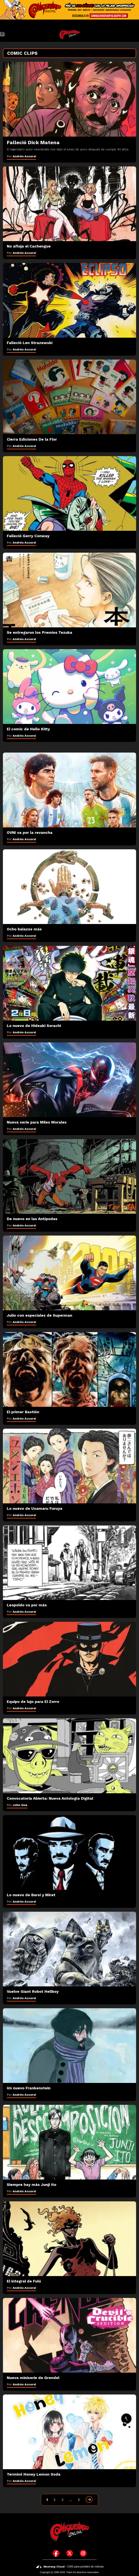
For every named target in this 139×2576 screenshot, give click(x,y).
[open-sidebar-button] (2, 34)
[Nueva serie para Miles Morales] (69, 1079)
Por (21, 156)
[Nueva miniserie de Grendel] (69, 2335)
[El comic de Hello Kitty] (69, 686)
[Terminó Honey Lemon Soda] (69, 2431)
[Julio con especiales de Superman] (69, 1273)
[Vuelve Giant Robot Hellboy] (69, 1949)
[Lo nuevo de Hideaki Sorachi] (69, 983)
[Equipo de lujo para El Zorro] (69, 1659)
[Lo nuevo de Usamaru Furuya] (69, 1466)
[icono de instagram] (83, 2553)
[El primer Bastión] (69, 1369)
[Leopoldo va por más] (69, 1562)
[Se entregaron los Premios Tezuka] (69, 590)
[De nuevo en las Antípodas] (69, 1176)
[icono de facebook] (56, 2553)
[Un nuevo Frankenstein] (69, 2045)
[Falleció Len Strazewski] (69, 300)
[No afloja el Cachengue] (69, 203)
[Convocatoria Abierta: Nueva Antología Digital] (69, 1755)
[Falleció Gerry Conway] (69, 493)
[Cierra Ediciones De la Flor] (69, 397)
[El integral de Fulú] (69, 2238)
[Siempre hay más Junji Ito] (69, 2142)
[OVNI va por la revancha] (69, 790)
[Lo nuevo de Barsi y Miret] (69, 1852)
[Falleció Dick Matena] (69, 99)
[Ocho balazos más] (69, 886)
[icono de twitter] (69, 2553)
